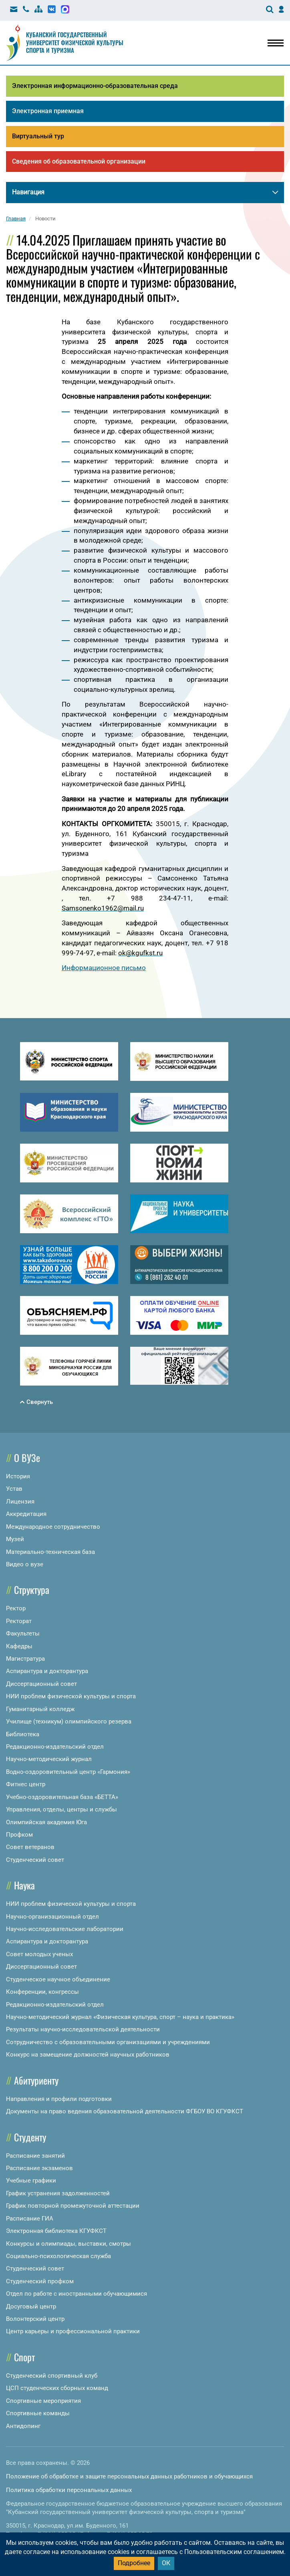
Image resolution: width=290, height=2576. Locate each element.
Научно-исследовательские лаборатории (64, 1929)
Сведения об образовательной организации (78, 161)
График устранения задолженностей (58, 2193)
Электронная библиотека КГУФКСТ (56, 2231)
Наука (24, 1885)
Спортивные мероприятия (43, 2400)
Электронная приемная (48, 111)
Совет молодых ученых (39, 1954)
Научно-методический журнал (49, 1759)
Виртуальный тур (38, 136)
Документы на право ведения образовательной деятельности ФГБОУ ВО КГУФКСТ (124, 2111)
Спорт (24, 2357)
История (18, 1476)
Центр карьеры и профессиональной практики (73, 2331)
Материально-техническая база (50, 1552)
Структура (31, 1589)
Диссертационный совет (41, 1683)
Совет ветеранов (30, 1847)
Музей (15, 1539)
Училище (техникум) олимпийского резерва (68, 1721)
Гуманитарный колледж (40, 1709)
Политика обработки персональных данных (69, 2490)
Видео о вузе (24, 1564)
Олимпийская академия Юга (46, 1822)
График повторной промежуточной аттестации (72, 2205)
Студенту (30, 2137)
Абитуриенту (36, 2080)
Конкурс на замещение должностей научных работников (87, 2054)
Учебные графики (31, 2180)
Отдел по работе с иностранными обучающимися (76, 2293)
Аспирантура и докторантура (47, 1671)
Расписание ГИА (29, 2218)
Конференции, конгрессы (42, 1991)
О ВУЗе (27, 1457)
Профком (19, 1834)
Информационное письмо (104, 968)
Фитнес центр (25, 1784)
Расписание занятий (35, 2155)
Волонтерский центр (35, 2318)
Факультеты (23, 1633)
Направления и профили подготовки (59, 2099)
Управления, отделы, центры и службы (61, 1809)
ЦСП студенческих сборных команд (57, 2388)
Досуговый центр (31, 2306)
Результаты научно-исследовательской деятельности (83, 2029)
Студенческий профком (40, 2281)
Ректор (16, 1608)
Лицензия (20, 1501)
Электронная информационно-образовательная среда (95, 86)
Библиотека (22, 1734)
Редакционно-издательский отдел (55, 1746)
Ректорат (19, 1621)
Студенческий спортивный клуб (51, 2375)
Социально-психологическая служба (58, 2256)
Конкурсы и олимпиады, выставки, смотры (68, 2243)
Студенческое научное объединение (58, 1979)
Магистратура (25, 1658)
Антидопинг (23, 2426)
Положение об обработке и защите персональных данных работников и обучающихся (129, 2476)
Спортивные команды (38, 2413)
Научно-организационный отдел (52, 1916)
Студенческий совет (35, 1859)
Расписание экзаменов (39, 2168)
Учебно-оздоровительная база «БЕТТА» (62, 1797)
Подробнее (134, 2563)
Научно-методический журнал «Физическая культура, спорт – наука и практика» (120, 2017)
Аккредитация (26, 1514)
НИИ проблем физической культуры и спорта (71, 1696)
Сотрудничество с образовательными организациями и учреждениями (108, 2042)
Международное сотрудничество (53, 1526)
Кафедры (19, 1646)
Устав (14, 1488)
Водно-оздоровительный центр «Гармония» (68, 1771)
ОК (166, 2563)
